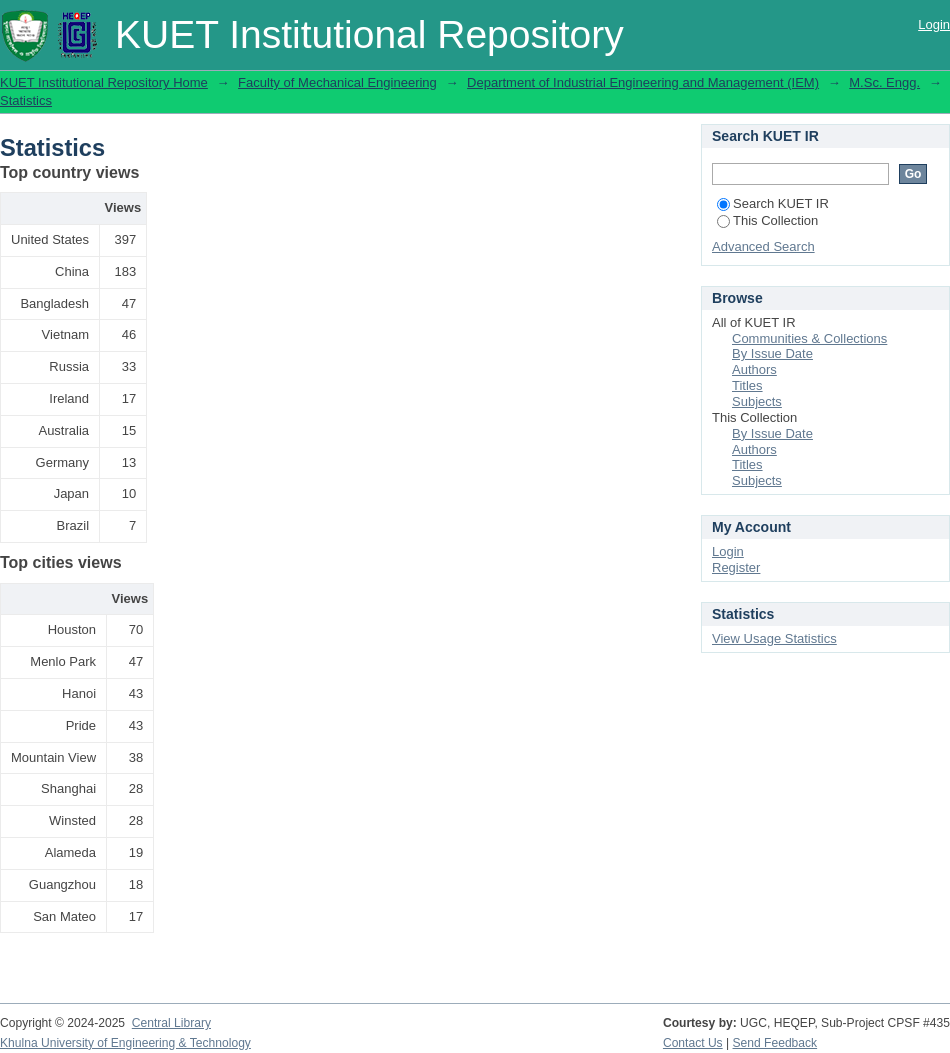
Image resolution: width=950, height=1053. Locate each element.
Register (736, 567)
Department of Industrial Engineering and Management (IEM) (643, 82)
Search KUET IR (773, 203)
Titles (747, 385)
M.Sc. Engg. (884, 82)
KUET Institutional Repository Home (104, 82)
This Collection (767, 220)
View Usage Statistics (774, 638)
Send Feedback (775, 1043)
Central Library (171, 1023)
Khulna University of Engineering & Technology (125, 1043)
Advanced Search (763, 246)
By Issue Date (772, 353)
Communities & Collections (809, 338)
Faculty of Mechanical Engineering (337, 82)
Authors (754, 369)
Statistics (26, 100)
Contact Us (693, 1043)
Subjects (757, 401)
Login (934, 24)
